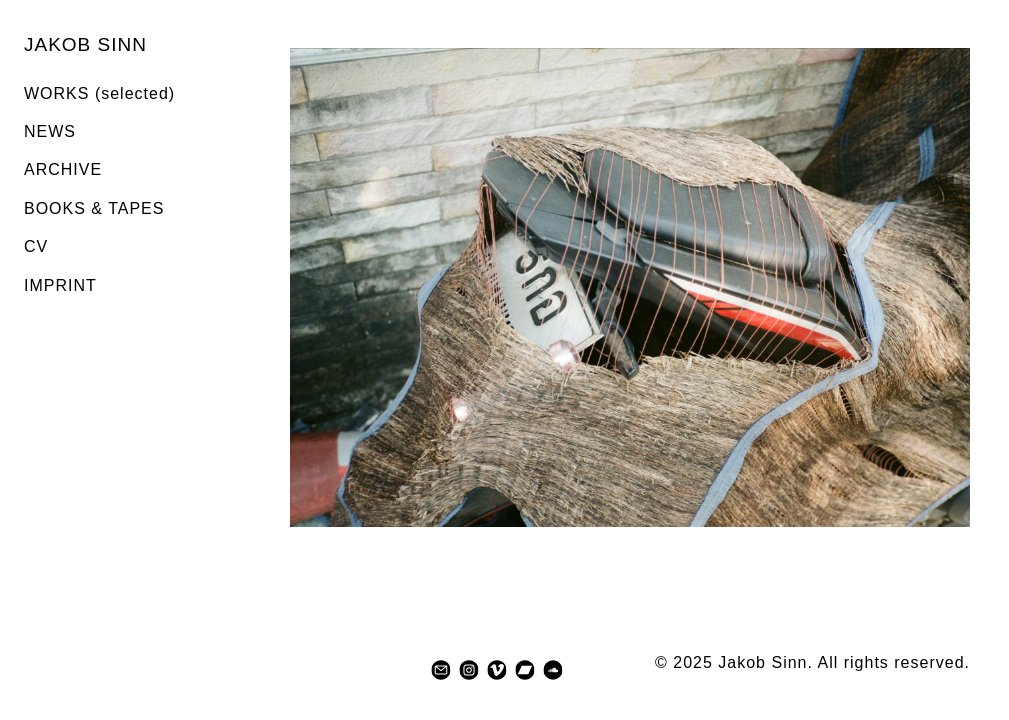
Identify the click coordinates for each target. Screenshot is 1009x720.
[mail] (441, 670)
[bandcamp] (525, 670)
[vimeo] (497, 670)
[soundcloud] (553, 670)
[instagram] (469, 670)
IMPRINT (60, 285)
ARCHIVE (63, 169)
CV (36, 246)
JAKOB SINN (85, 44)
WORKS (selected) (99, 93)
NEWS (50, 131)
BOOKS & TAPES (94, 208)
